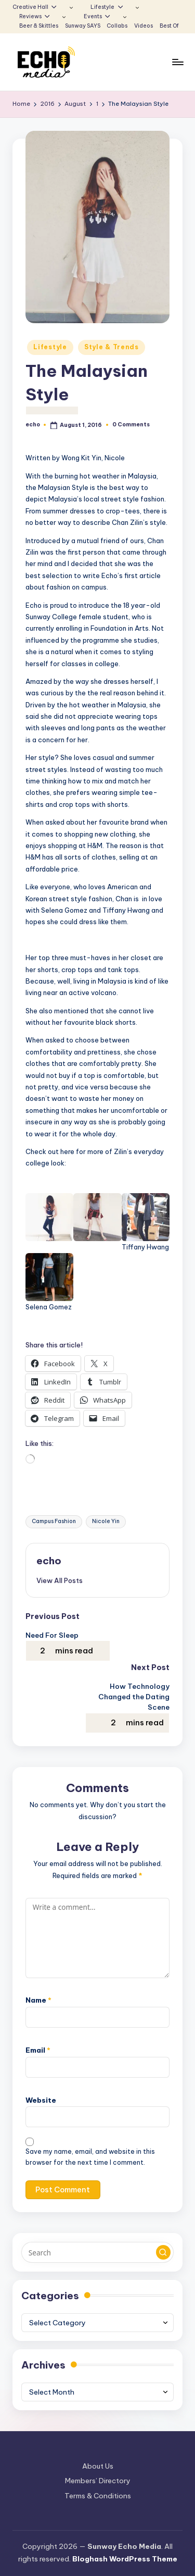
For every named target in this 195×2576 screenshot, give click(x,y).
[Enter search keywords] (97, 2252)
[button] (59, 1580)
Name (38, 2000)
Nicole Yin (106, 1521)
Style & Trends (111, 347)
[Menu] (177, 62)
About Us (97, 2466)
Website (40, 2100)
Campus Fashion (54, 1521)
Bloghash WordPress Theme (124, 2558)
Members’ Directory (98, 2480)
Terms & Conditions (97, 2495)
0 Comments (131, 425)
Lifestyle (50, 347)
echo (48, 1560)
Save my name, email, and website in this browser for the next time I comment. (90, 2157)
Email (37, 2050)
